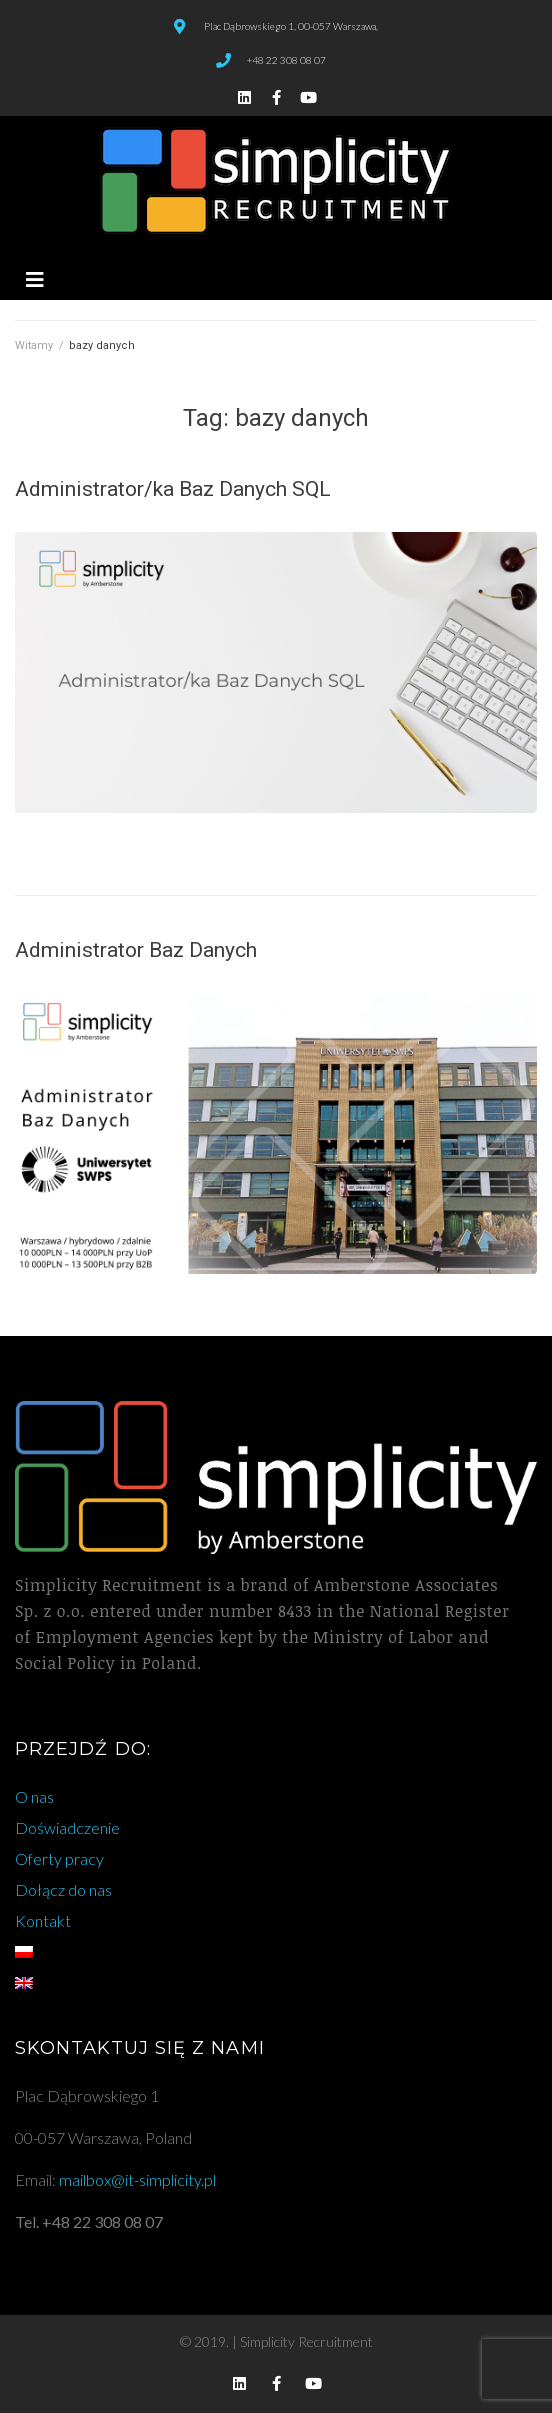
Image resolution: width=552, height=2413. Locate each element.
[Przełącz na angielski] (276, 1983)
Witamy (34, 345)
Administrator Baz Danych (136, 950)
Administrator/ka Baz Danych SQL (173, 489)
